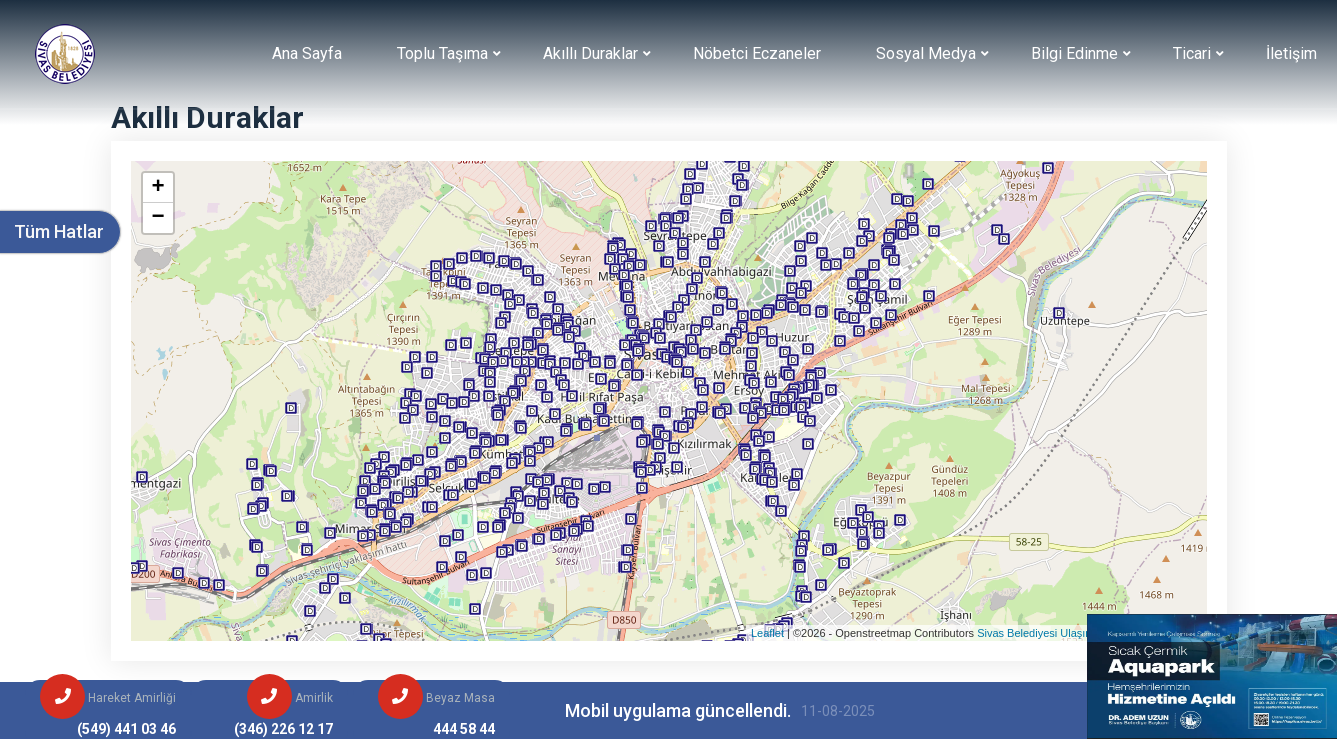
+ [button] (157, 188)
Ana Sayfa (307, 53)
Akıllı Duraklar (590, 53)
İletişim (1291, 53)
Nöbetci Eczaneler (757, 53)
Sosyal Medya (926, 53)
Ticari (1192, 53)
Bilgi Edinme (1074, 53)
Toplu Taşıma (442, 53)
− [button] (157, 218)
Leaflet (767, 633)
